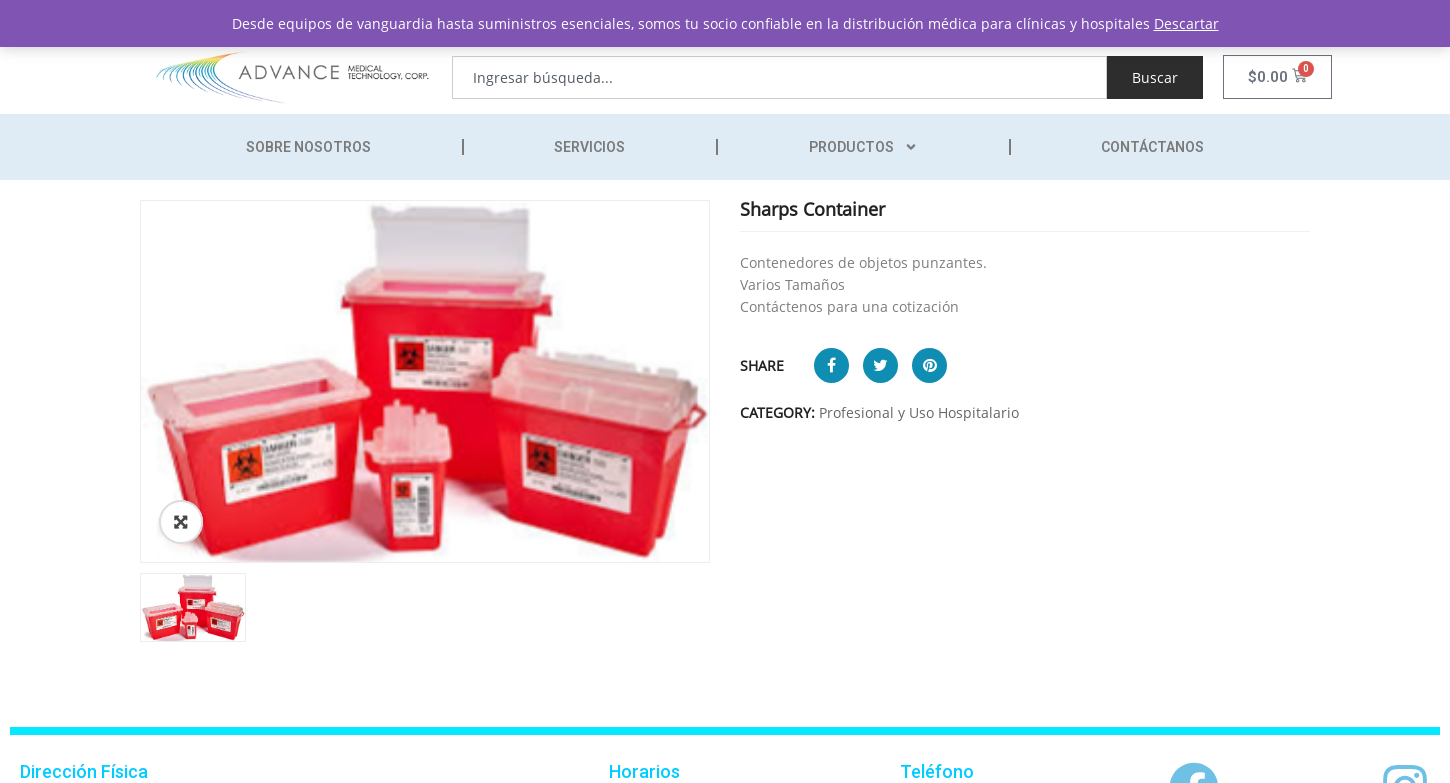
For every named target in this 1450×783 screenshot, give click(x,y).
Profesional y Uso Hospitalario (919, 412)
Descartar (1186, 23)
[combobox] (779, 77)
